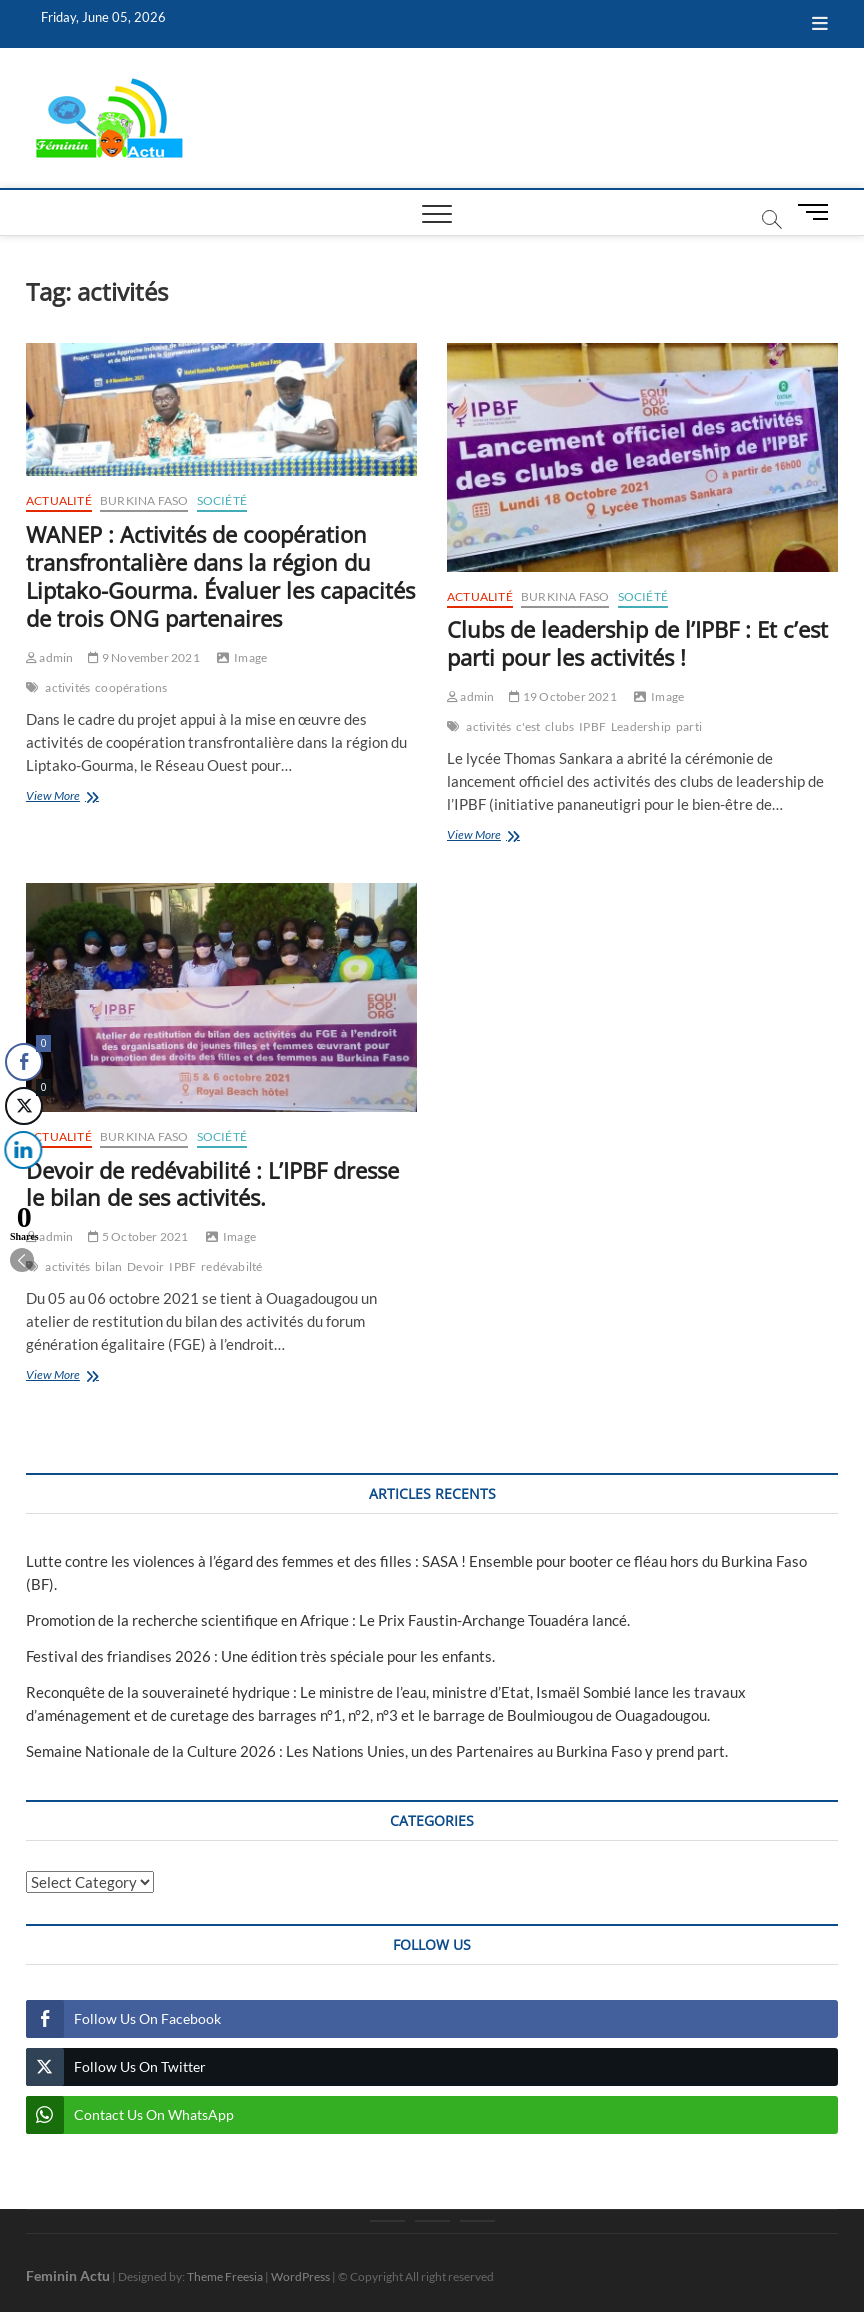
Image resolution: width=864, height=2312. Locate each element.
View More (91, 797)
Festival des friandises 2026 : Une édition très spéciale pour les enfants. (260, 1656)
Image (250, 657)
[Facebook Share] (24, 1062)
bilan (108, 1266)
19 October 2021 (562, 696)
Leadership (641, 726)
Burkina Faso (144, 500)
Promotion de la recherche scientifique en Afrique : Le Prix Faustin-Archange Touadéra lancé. (328, 1620)
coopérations (131, 687)
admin (49, 657)
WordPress (300, 2276)
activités (67, 687)
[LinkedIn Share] (20, 1150)
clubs (559, 726)
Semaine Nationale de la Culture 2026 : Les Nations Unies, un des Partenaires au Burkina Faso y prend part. (377, 1751)
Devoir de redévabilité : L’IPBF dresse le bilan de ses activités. (212, 1184)
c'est (528, 726)
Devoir (145, 1266)
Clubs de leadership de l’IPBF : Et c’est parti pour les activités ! (637, 643)
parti (689, 726)
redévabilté (231, 1266)
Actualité (59, 500)
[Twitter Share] (23, 1106)
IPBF (592, 726)
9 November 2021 (143, 657)
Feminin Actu (68, 2275)
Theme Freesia (225, 2276)
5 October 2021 (138, 1236)
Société (222, 500)
